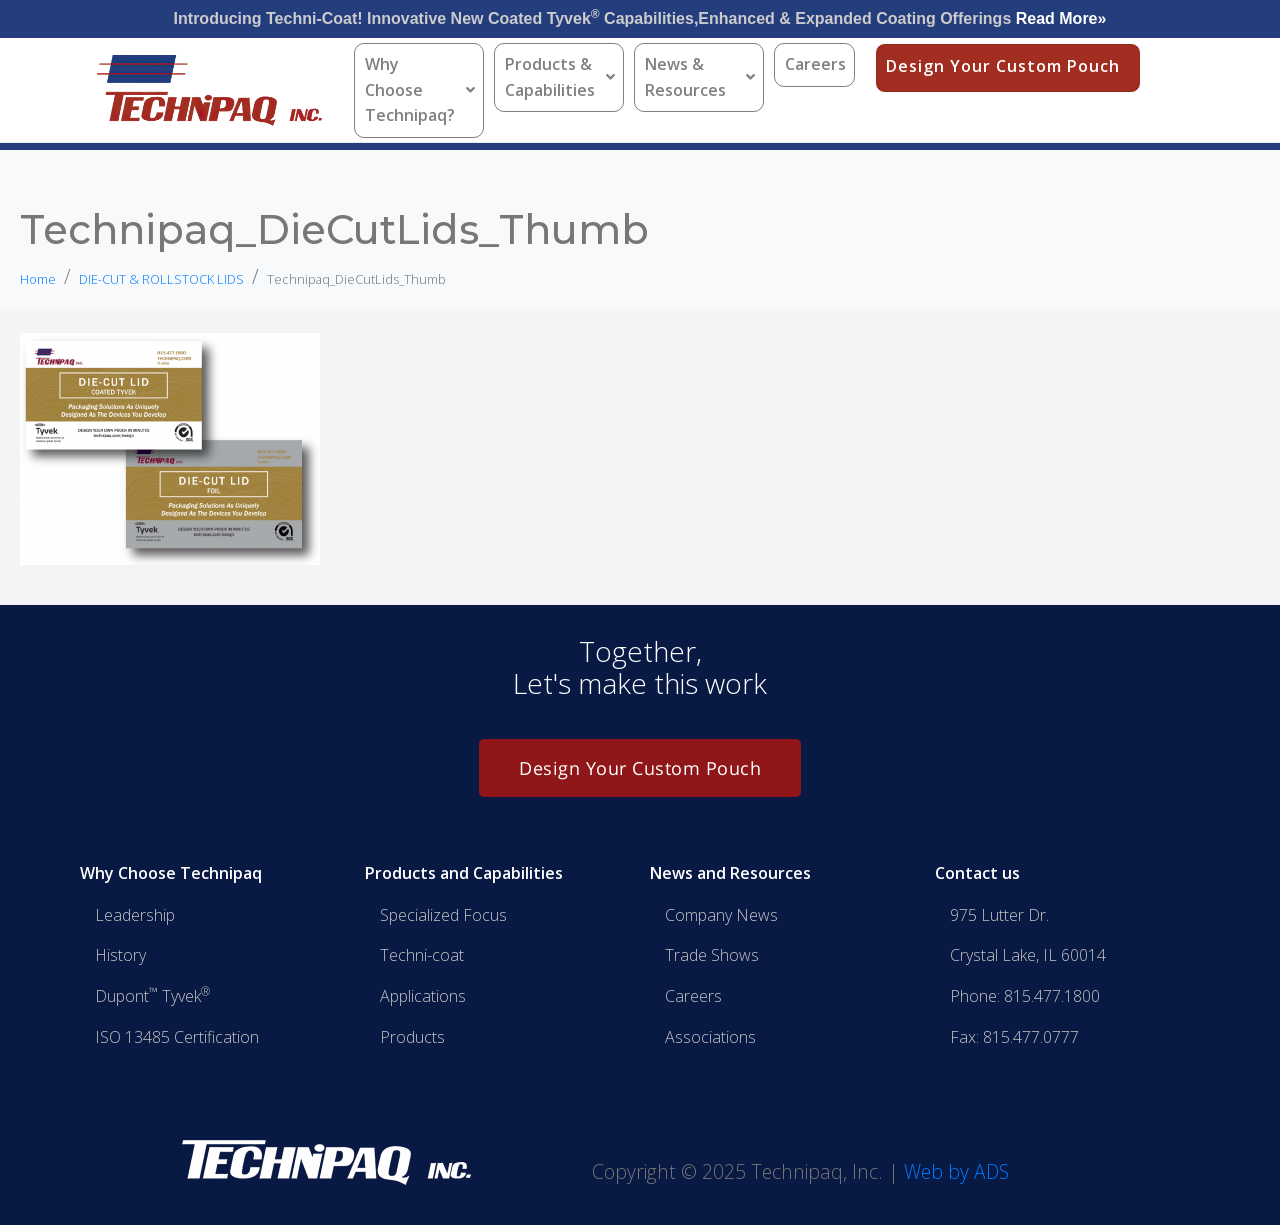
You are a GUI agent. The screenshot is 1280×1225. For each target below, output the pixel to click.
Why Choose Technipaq (171, 873)
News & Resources (700, 77)
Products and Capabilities (464, 873)
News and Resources (730, 873)
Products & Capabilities (560, 77)
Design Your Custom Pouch (1003, 66)
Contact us (977, 873)
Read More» (1061, 18)
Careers (815, 64)
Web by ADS (956, 1171)
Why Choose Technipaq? (420, 89)
